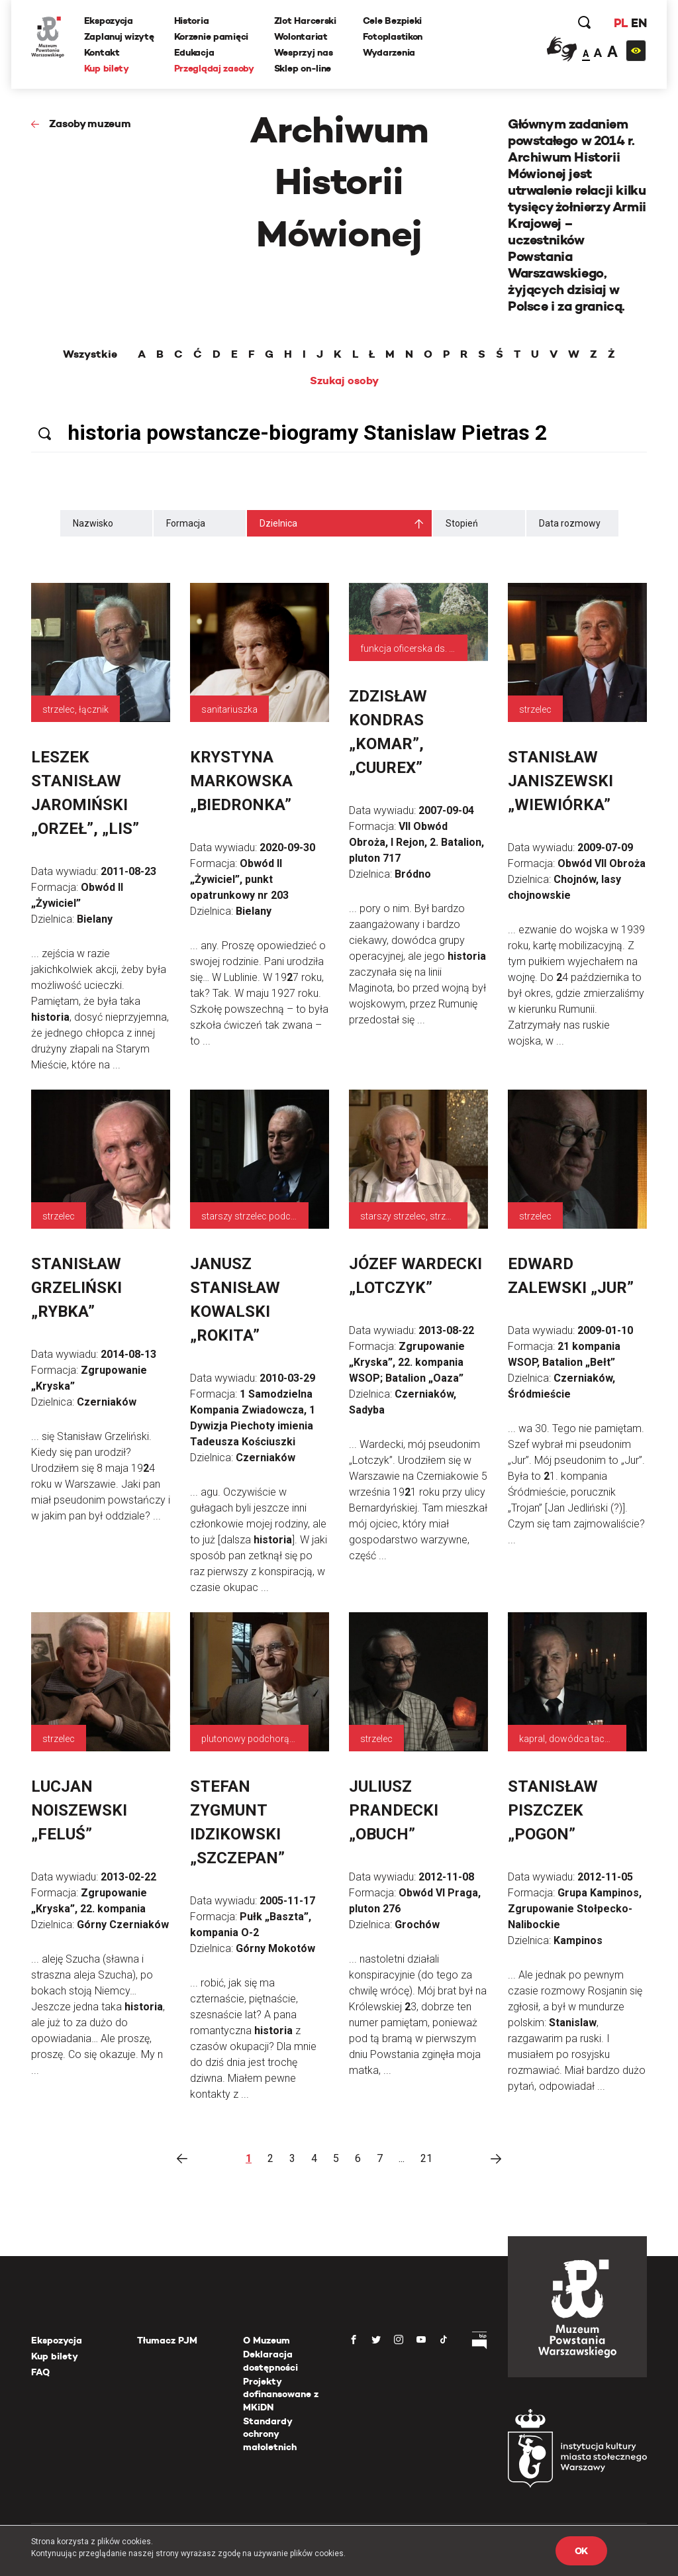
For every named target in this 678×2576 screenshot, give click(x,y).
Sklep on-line (302, 68)
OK (581, 2551)
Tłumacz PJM (167, 2340)
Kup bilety (106, 68)
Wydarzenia (389, 52)
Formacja (185, 523)
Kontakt (102, 52)
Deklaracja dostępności (270, 2360)
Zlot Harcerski (305, 20)
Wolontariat (301, 36)
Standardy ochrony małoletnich (270, 2434)
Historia (191, 20)
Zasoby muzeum (90, 123)
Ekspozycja (108, 20)
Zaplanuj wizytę (119, 36)
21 (426, 2158)
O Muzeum (266, 2340)
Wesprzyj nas (303, 52)
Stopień (462, 523)
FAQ (40, 2372)
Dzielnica (278, 523)
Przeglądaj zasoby (214, 68)
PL (620, 22)
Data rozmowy (570, 523)
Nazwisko (93, 523)
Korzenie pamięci (211, 36)
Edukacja (194, 52)
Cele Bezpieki (392, 20)
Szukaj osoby (344, 381)
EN (638, 22)
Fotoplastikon (392, 36)
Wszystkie (90, 354)
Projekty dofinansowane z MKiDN (280, 2394)
